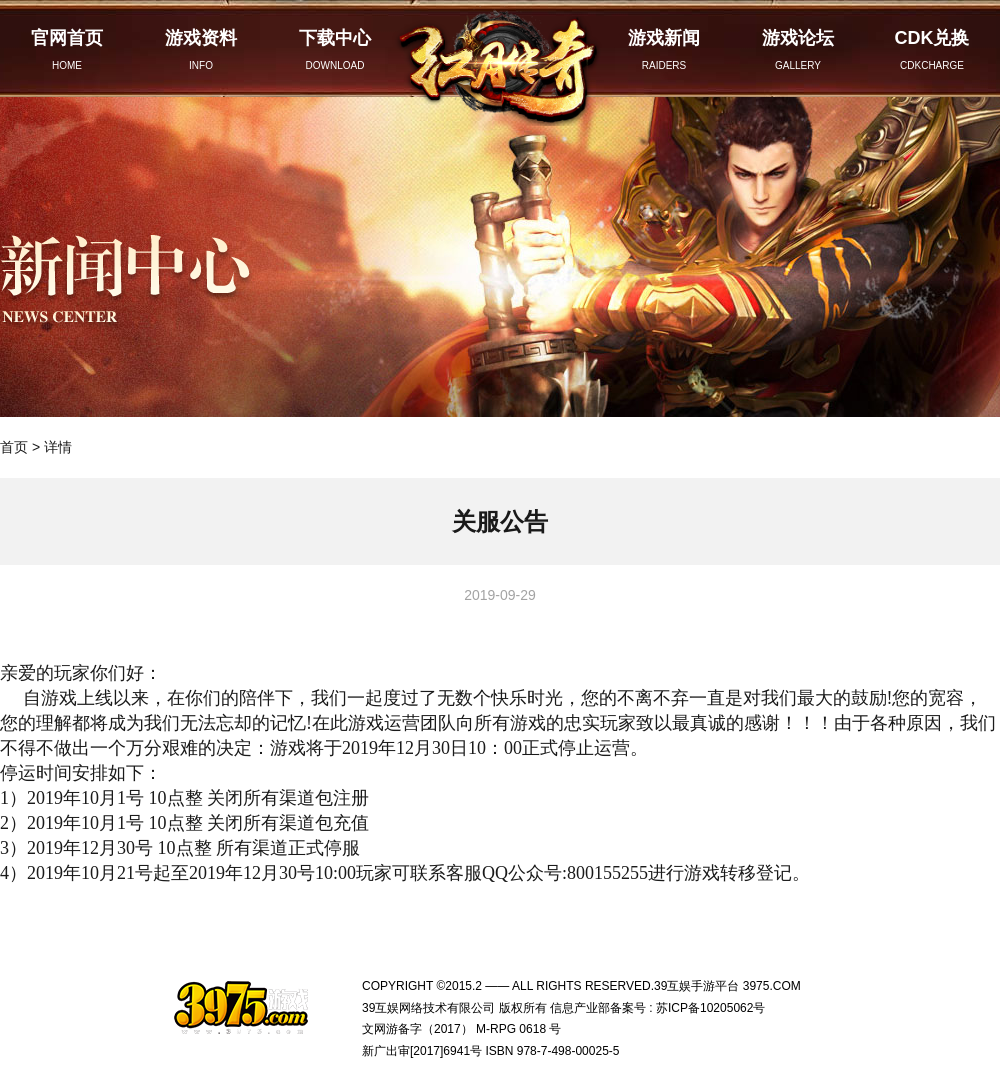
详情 (58, 447)
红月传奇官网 (500, 63)
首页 (14, 447)
